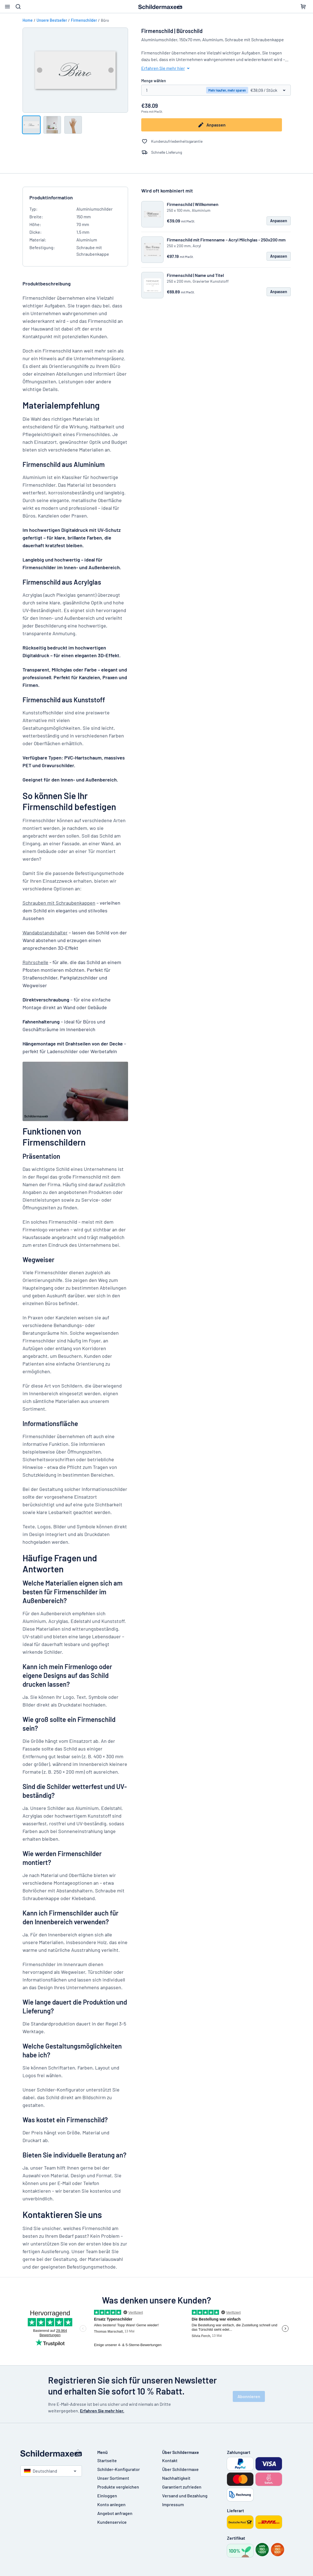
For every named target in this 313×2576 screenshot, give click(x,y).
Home (28, 20)
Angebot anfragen (114, 2513)
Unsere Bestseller (52, 20)
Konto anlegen (111, 2504)
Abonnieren (248, 2396)
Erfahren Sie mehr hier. (102, 2410)
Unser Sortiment (113, 2478)
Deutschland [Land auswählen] (40, 2470)
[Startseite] (53, 2453)
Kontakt (170, 2460)
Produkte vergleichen (118, 2486)
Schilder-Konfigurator (118, 2469)
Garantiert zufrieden (181, 2486)
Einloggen (107, 2495)
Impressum (173, 2504)
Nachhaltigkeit (176, 2478)
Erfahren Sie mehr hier (166, 68)
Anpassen (212, 125)
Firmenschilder (84, 20)
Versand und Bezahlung (184, 2495)
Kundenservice (112, 2522)
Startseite (107, 2460)
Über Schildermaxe (180, 2469)
